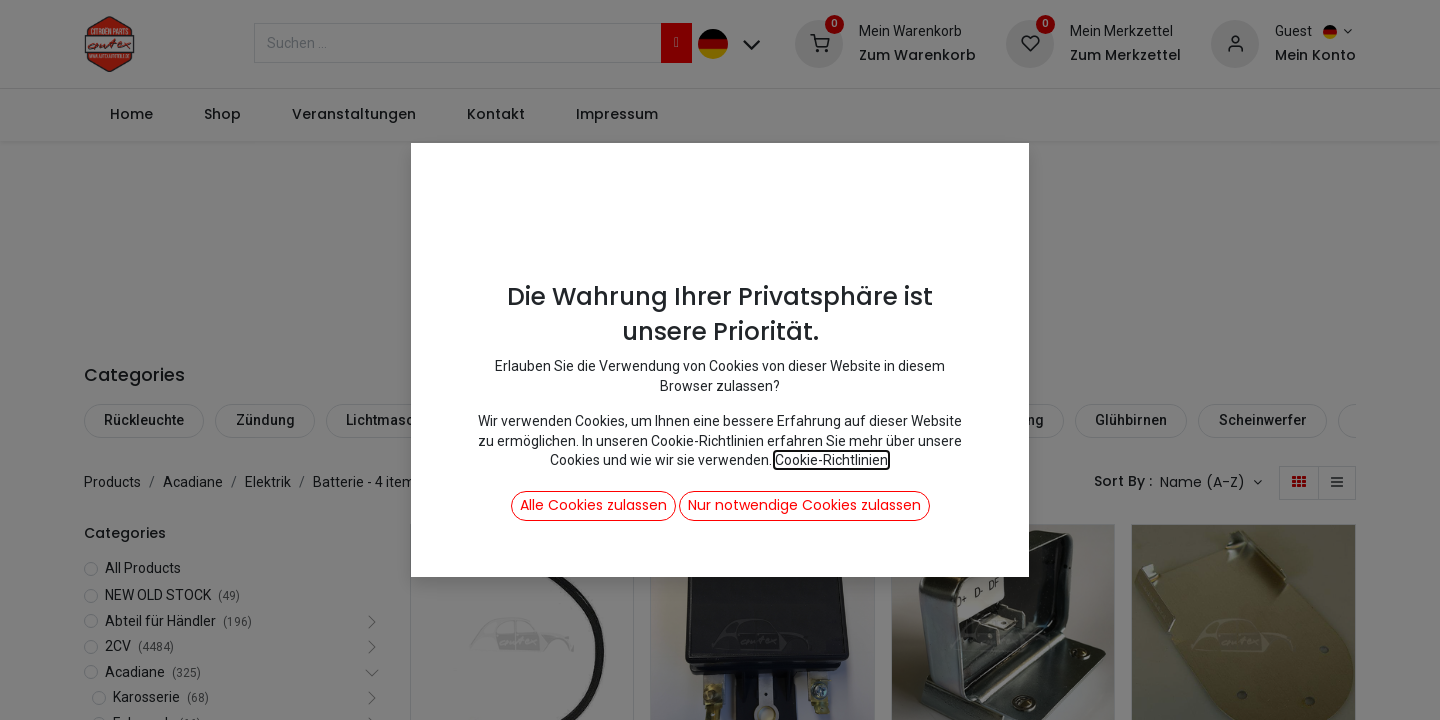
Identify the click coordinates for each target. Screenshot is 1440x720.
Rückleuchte (144, 420)
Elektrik (268, 482)
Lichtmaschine (394, 420)
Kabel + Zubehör (856, 420)
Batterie (726, 420)
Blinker (516, 420)
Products (112, 482)
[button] (1211, 483)
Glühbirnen (1131, 420)
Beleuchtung (1003, 420)
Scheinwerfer (1263, 420)
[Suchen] (676, 43)
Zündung (265, 420)
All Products (143, 568)
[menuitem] (131, 115)
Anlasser (620, 420)
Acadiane (193, 482)
